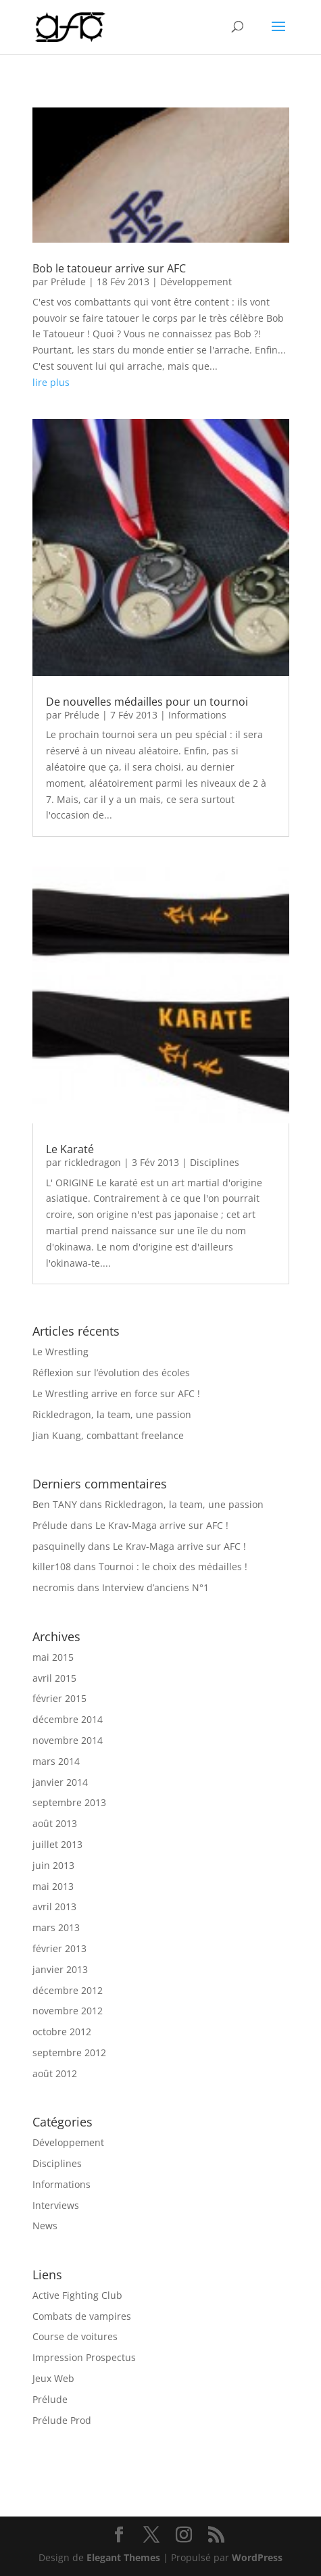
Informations (197, 714)
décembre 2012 (67, 1990)
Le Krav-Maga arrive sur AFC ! (161, 1525)
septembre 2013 (69, 1802)
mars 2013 (56, 1927)
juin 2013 (53, 1865)
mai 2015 (53, 1657)
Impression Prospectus (84, 2357)
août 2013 (54, 1823)
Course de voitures (75, 2336)
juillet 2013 (57, 1844)
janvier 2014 (60, 1782)
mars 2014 (56, 1761)
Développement (196, 281)
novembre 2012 (67, 2010)
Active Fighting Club (77, 2295)
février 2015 (59, 1698)
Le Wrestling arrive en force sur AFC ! (116, 1393)
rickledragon (92, 1162)
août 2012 (54, 2073)
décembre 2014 (67, 1719)
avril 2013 (54, 1906)
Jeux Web (53, 2378)
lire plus (51, 382)
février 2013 (59, 1948)
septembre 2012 (69, 2052)
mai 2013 (53, 1886)
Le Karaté (70, 1149)
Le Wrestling (60, 1351)
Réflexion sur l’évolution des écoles (111, 1372)
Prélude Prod (61, 2420)
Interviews (55, 2205)
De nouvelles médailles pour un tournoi (147, 701)
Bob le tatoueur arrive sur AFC (109, 268)
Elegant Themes (123, 2557)
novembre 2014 (67, 1740)
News (44, 2225)
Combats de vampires (81, 2316)
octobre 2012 (61, 2031)
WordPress (257, 2557)
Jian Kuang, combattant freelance (108, 1435)
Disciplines (214, 1162)
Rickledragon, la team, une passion (111, 1414)
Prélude (68, 281)
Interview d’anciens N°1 (155, 1587)
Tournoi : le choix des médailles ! (173, 1566)
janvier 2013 (60, 1969)
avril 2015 (54, 1678)
